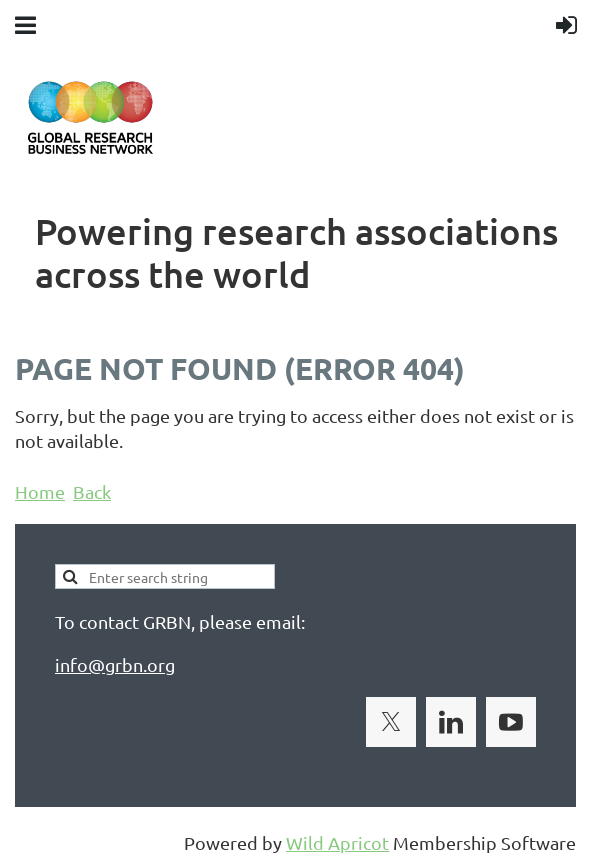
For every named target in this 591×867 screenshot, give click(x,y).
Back (92, 491)
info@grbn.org (115, 664)
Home (40, 491)
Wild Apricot (337, 842)
